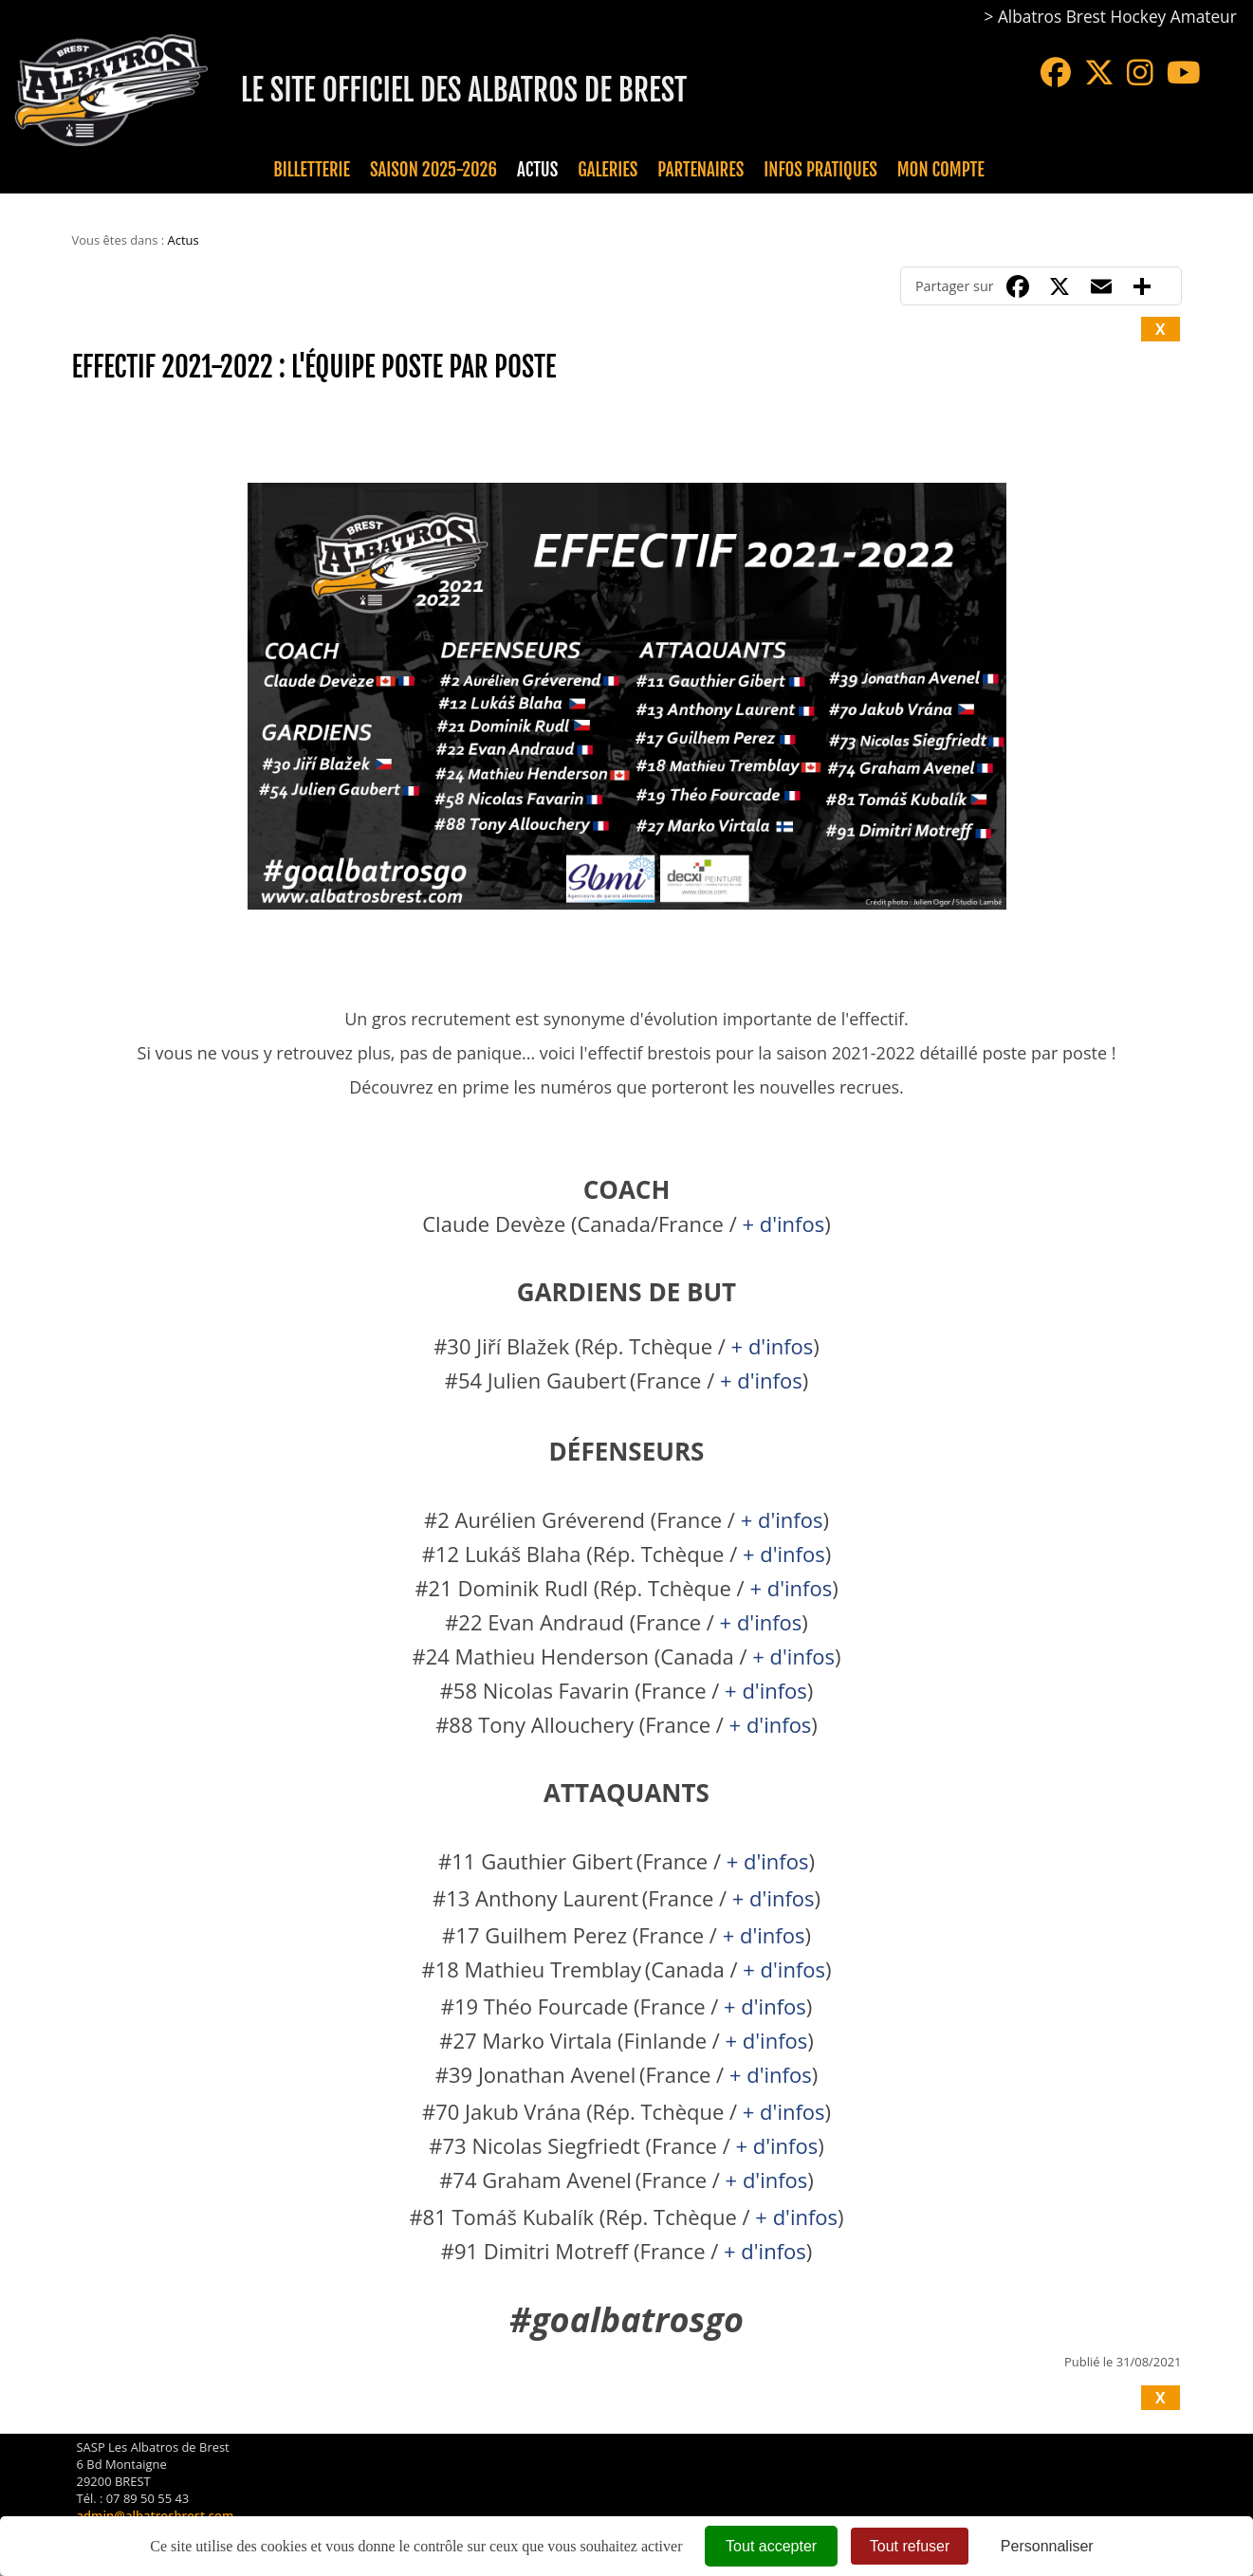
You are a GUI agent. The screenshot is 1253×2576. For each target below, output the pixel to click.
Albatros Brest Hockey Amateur (1117, 17)
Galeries (607, 169)
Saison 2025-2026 (433, 169)
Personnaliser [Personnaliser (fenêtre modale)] (1047, 2546)
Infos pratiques (820, 169)
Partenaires (700, 169)
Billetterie (311, 169)
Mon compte (941, 169)
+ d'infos (783, 1223)
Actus (537, 169)
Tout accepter (771, 2546)
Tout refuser (909, 2546)
